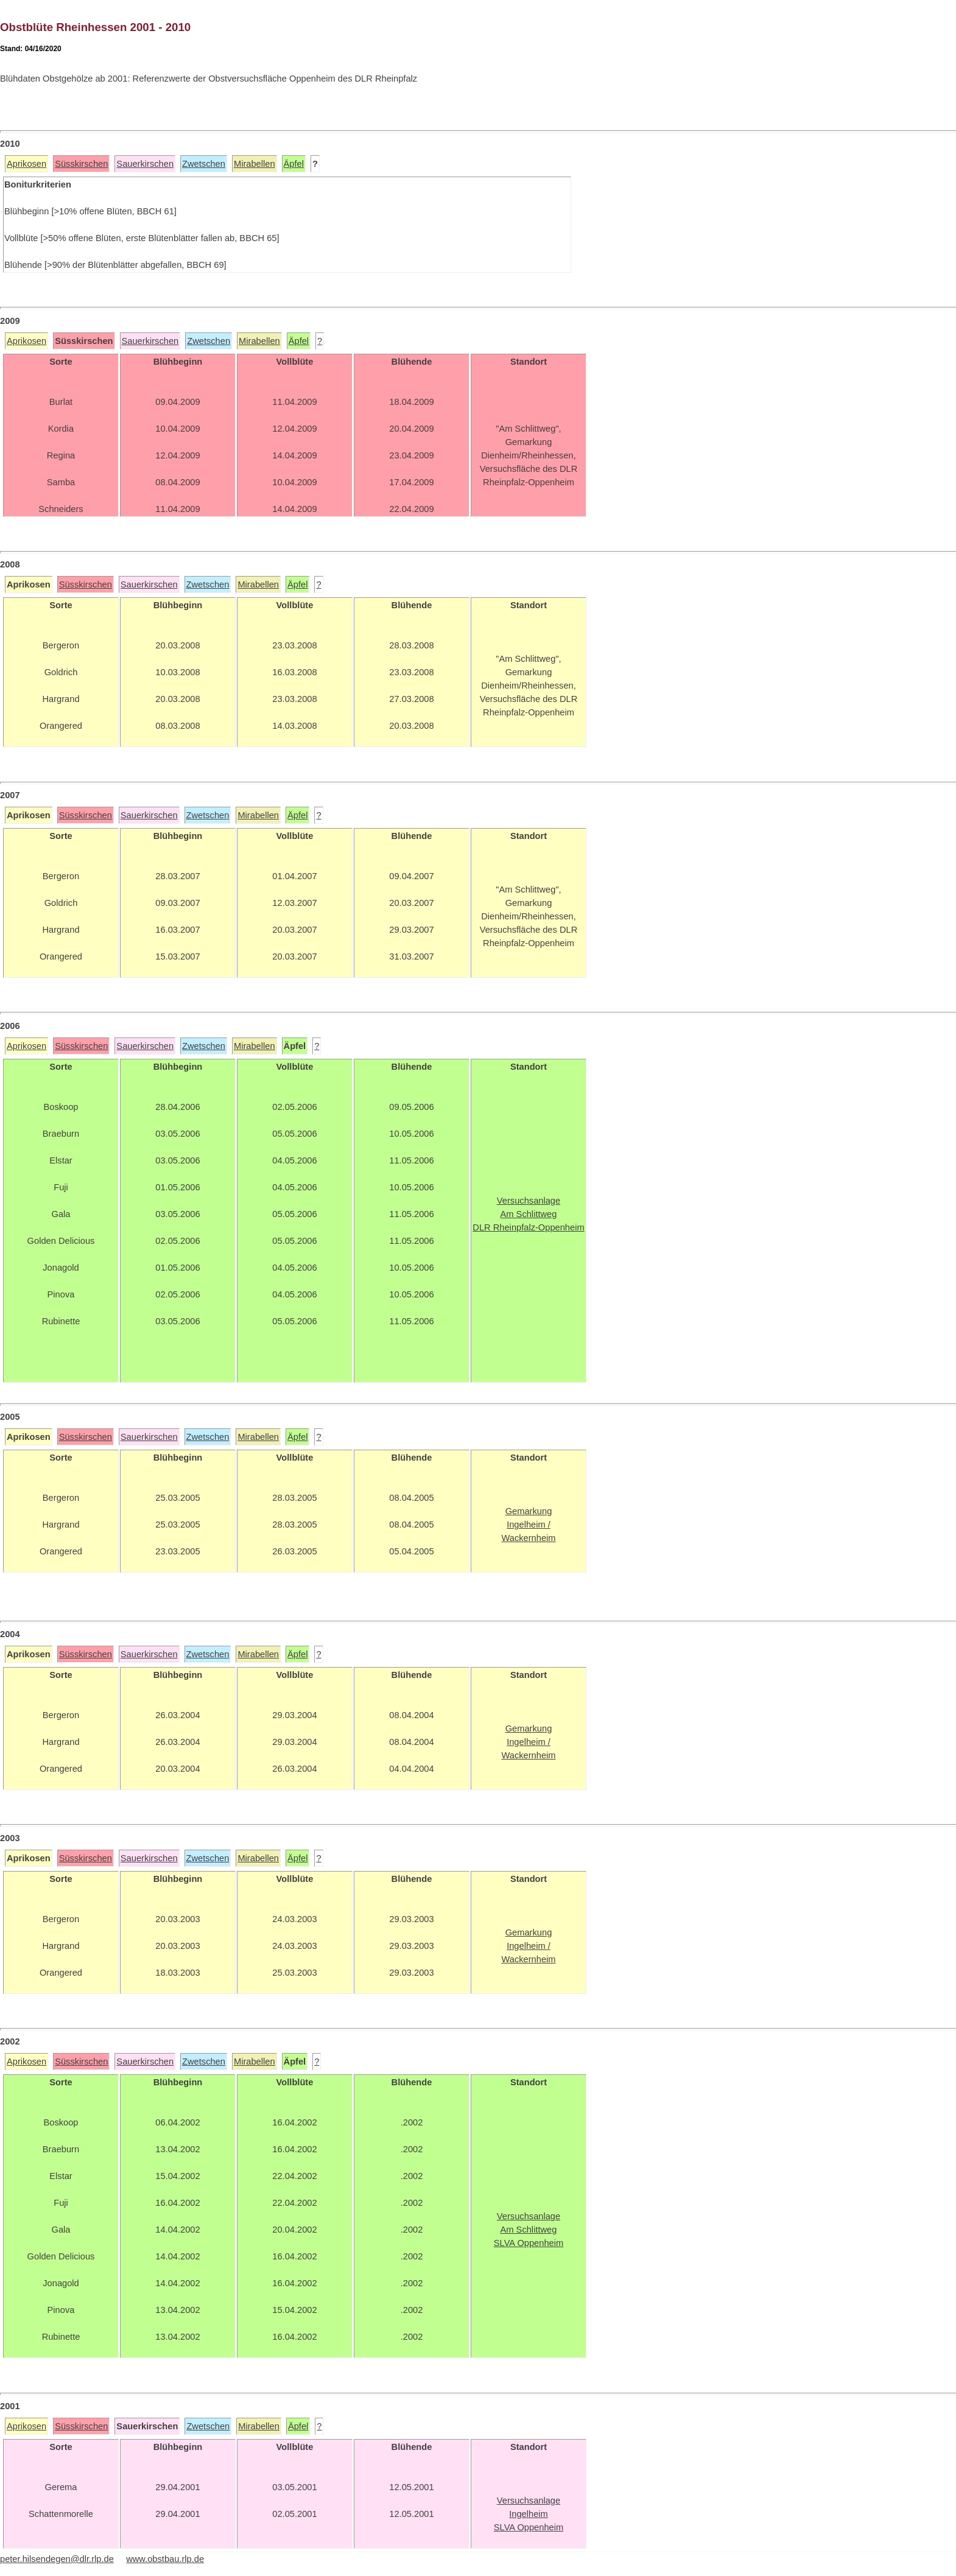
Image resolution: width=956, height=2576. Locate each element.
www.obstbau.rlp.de (165, 2559)
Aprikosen (26, 164)
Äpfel (294, 164)
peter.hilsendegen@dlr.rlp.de (57, 2559)
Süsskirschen (81, 164)
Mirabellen (254, 164)
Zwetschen (203, 164)
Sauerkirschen (145, 164)
